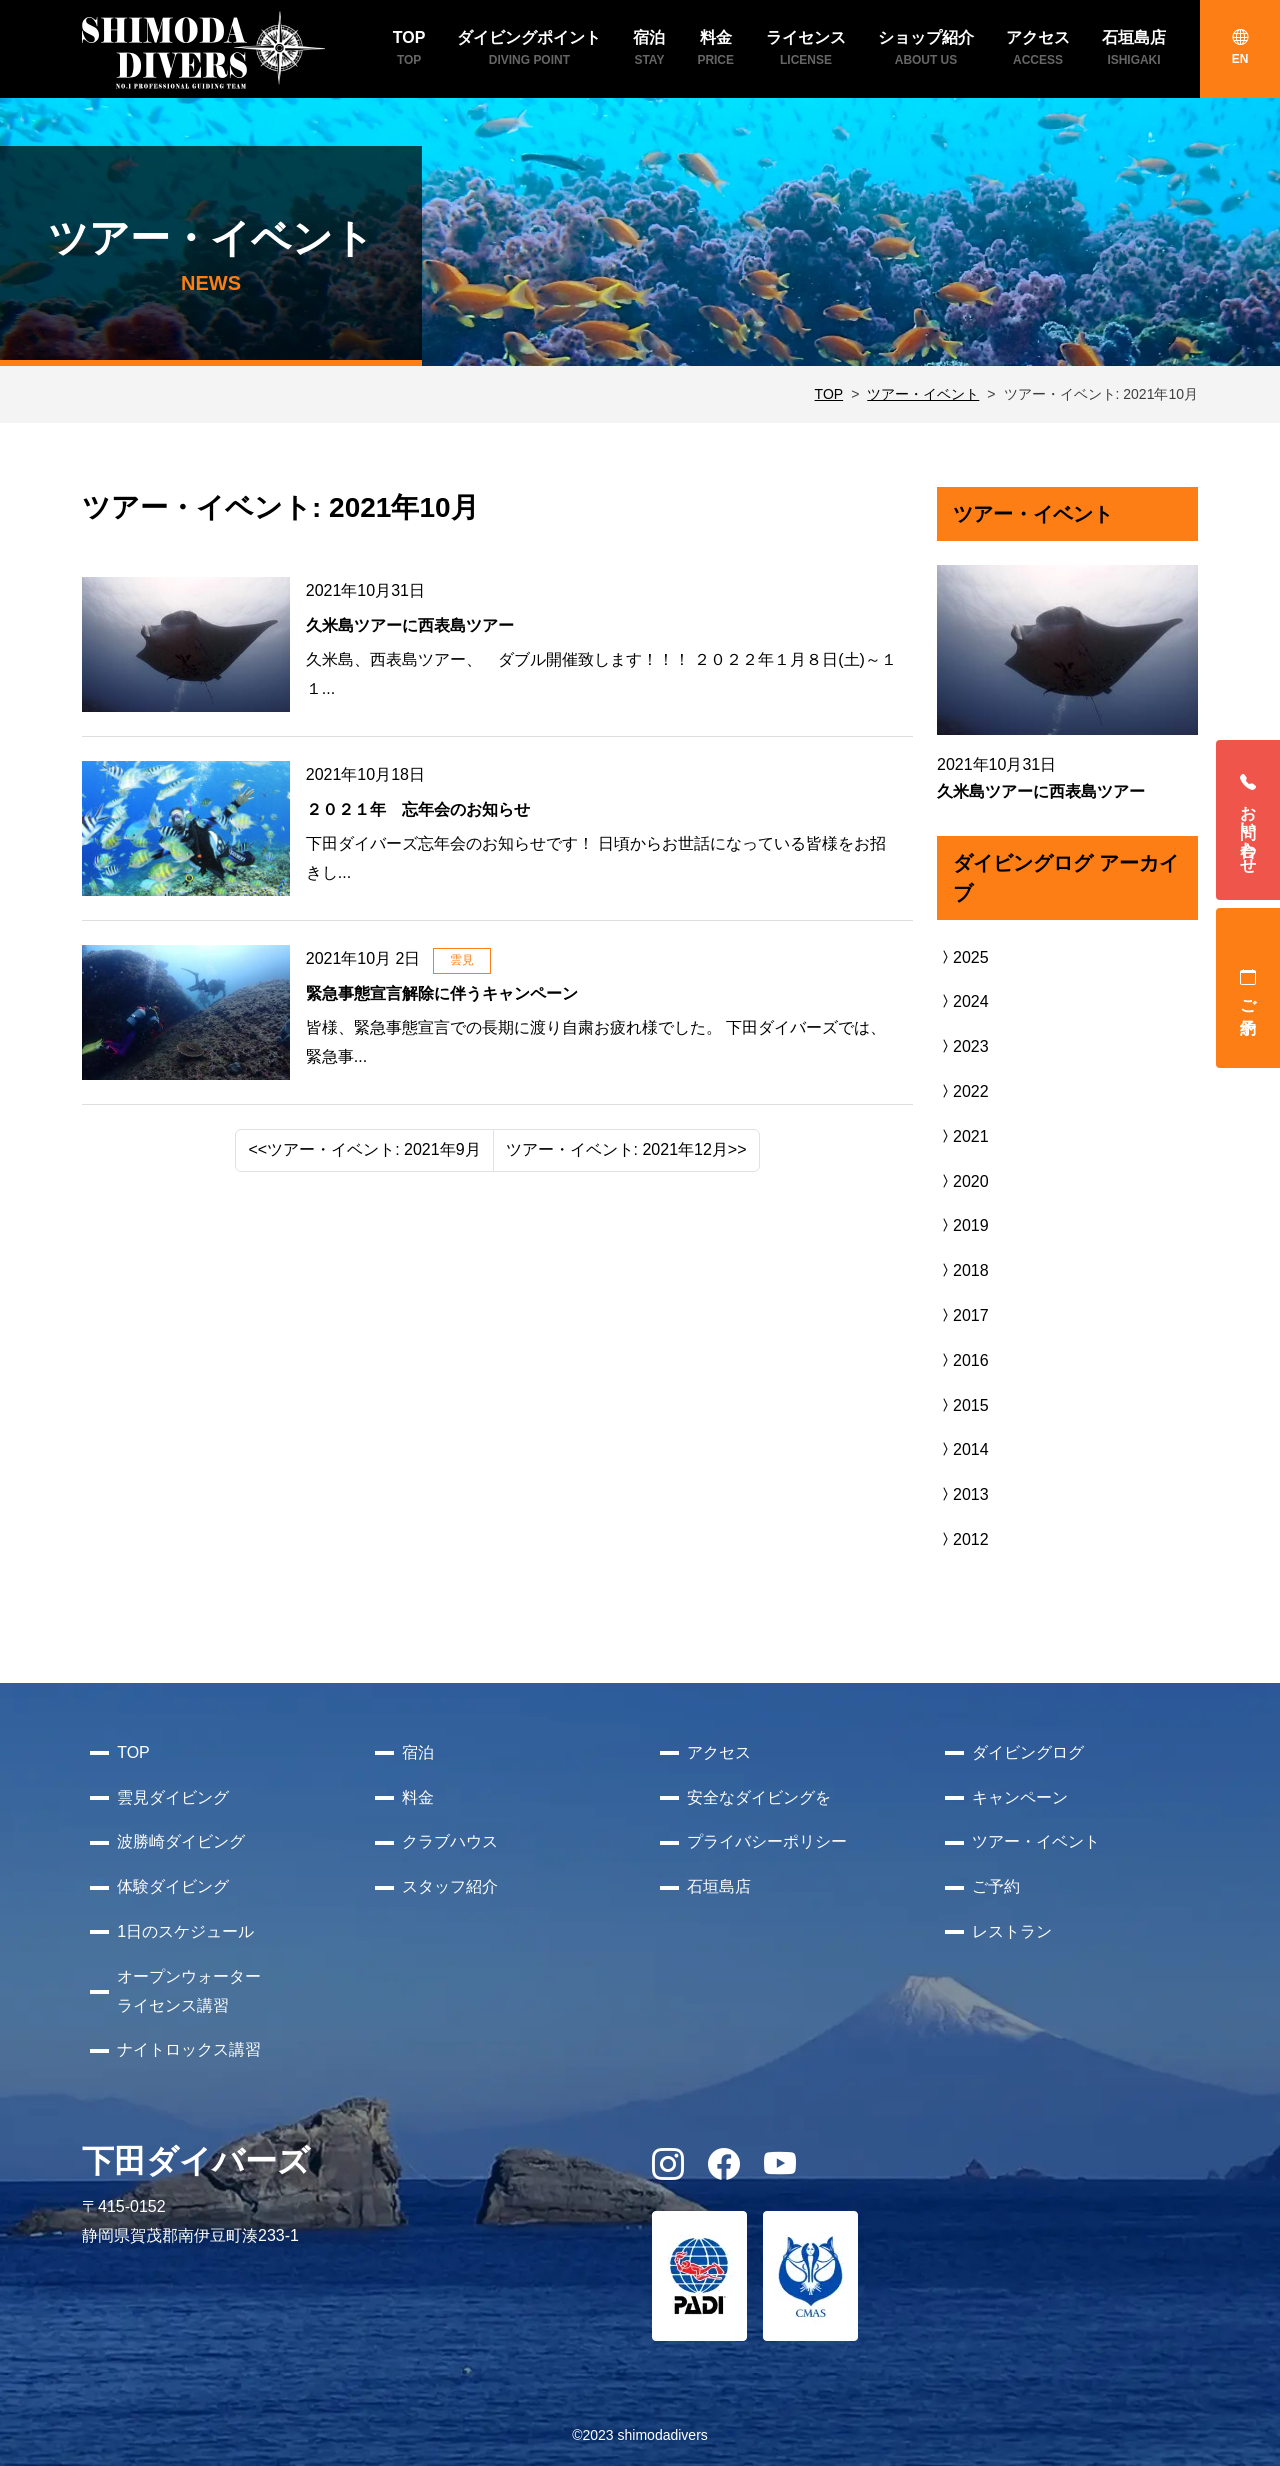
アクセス (719, 1752)
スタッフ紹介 (450, 1886)
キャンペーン (1020, 1797)
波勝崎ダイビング (181, 1841)
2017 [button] (963, 1315)
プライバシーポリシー (767, 1841)
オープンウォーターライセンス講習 (189, 1991)
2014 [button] (963, 1449)
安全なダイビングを (759, 1797)
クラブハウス (450, 1841)
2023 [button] (963, 1046)
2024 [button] (963, 1001)
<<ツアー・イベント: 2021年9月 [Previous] (364, 1149)
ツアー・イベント (923, 394)
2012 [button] (963, 1539)
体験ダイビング (173, 1886)
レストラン (1012, 1931)
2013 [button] (963, 1494)
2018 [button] (963, 1270)
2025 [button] (963, 957)
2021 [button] (963, 1136)
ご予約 (1248, 988)
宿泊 (418, 1752)
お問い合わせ (1248, 820)
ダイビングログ (1028, 1752)
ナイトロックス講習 (189, 2049)
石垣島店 (719, 1886)
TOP (829, 394)
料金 (418, 1797)
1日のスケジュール (185, 1931)
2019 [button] (963, 1225)
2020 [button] (963, 1181)
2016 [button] (963, 1360)
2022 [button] (963, 1091)
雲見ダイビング (173, 1797)
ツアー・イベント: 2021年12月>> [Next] (626, 1149)
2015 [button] (963, 1405)
